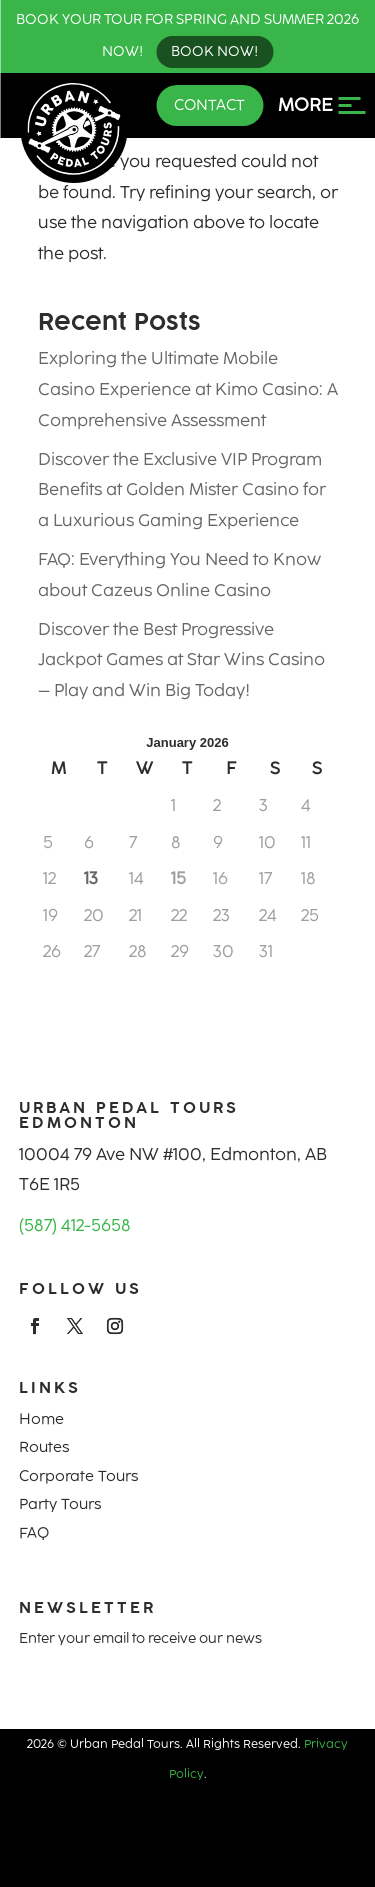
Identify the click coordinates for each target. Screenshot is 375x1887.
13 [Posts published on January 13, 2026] (91, 878)
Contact (209, 105)
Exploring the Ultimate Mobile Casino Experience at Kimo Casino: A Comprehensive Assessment (188, 388)
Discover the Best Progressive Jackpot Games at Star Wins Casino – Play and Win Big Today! (181, 659)
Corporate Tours (78, 1476)
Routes (44, 1447)
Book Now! (214, 51)
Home (41, 1419)
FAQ (34, 1533)
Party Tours (60, 1504)
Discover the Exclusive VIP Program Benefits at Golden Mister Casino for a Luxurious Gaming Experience (182, 489)
